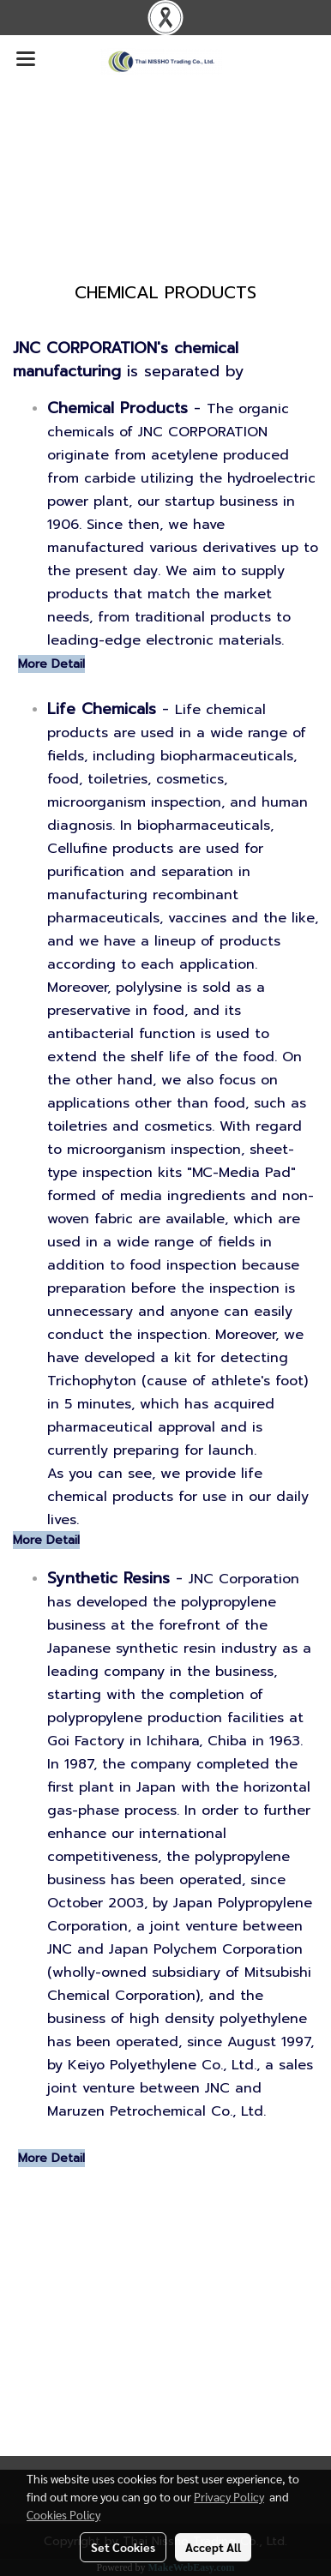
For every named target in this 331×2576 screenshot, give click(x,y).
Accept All (213, 2547)
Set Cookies (123, 2547)
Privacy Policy (229, 2496)
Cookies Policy (63, 2514)
